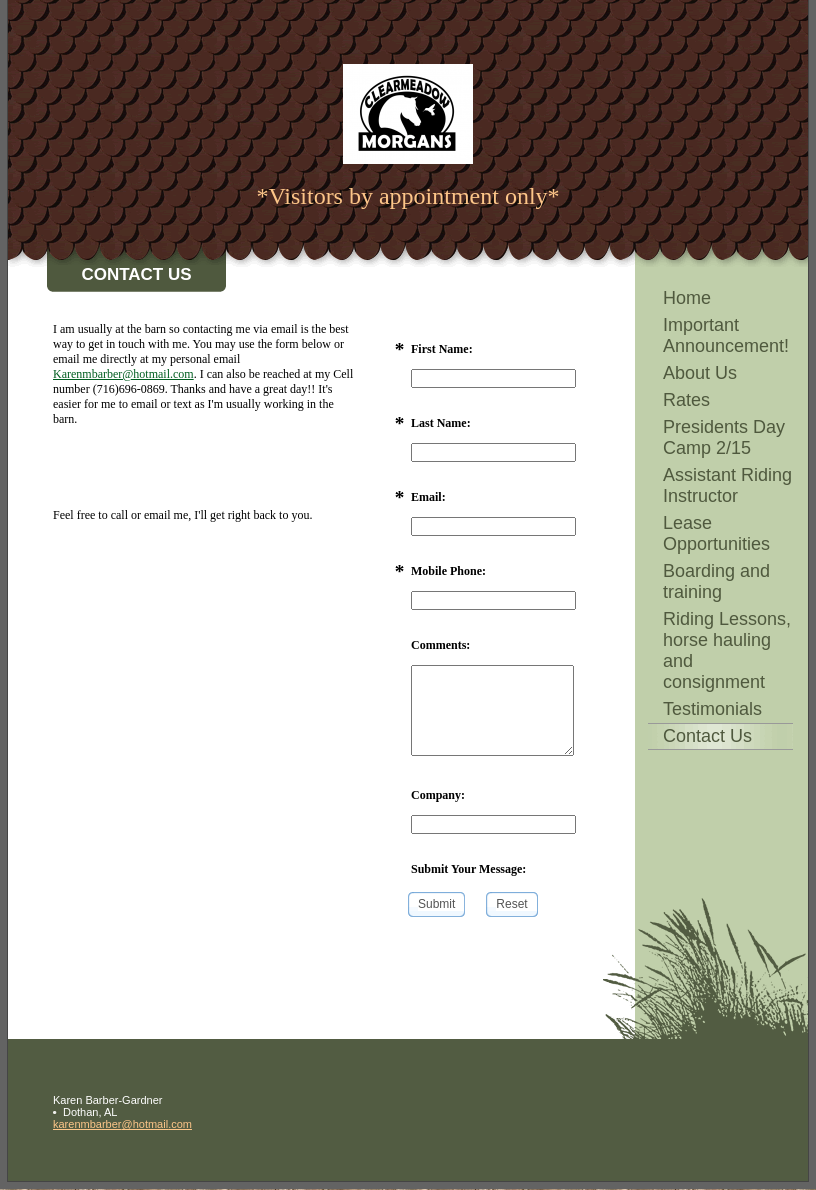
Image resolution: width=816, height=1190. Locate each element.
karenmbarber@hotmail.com (122, 1124)
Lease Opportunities (716, 533)
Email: (428, 497)
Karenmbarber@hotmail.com (123, 374)
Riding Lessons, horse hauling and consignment (727, 650)
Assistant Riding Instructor (727, 485)
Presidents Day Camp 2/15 (724, 437)
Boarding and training (716, 581)
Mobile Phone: (448, 571)
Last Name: (441, 423)
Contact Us (707, 736)
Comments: (440, 645)
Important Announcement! (726, 335)
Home (687, 298)
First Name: (442, 349)
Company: (438, 795)
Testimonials (712, 709)
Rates (686, 400)
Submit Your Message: (468, 869)
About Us (700, 373)
